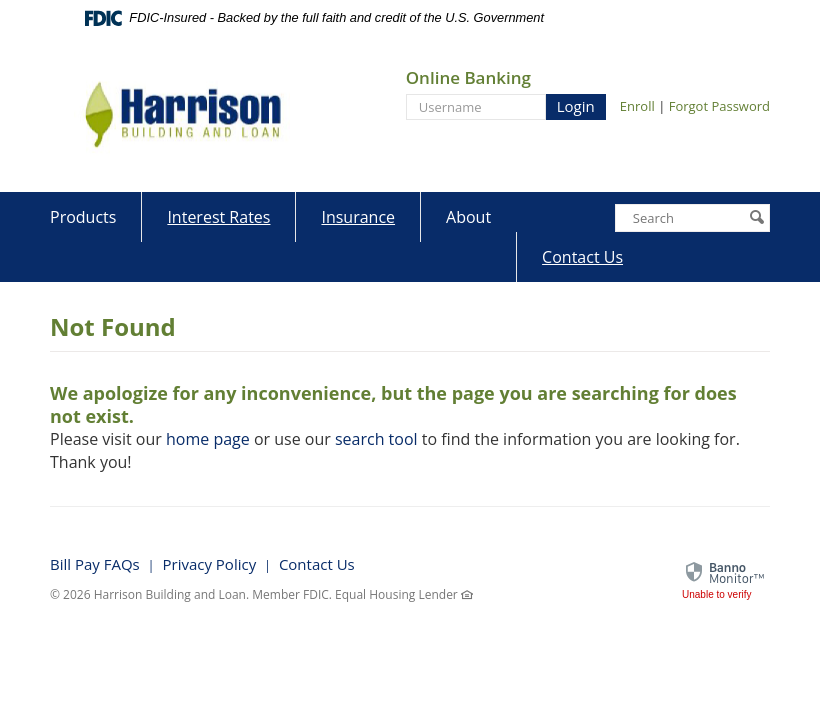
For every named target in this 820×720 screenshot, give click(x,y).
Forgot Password (719, 106)
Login (576, 106)
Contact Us (582, 257)
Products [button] (83, 217)
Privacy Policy (209, 564)
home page (208, 439)
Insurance (358, 217)
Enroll (637, 106)
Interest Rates (218, 217)
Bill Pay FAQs (95, 564)
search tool (376, 439)
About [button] (468, 217)
